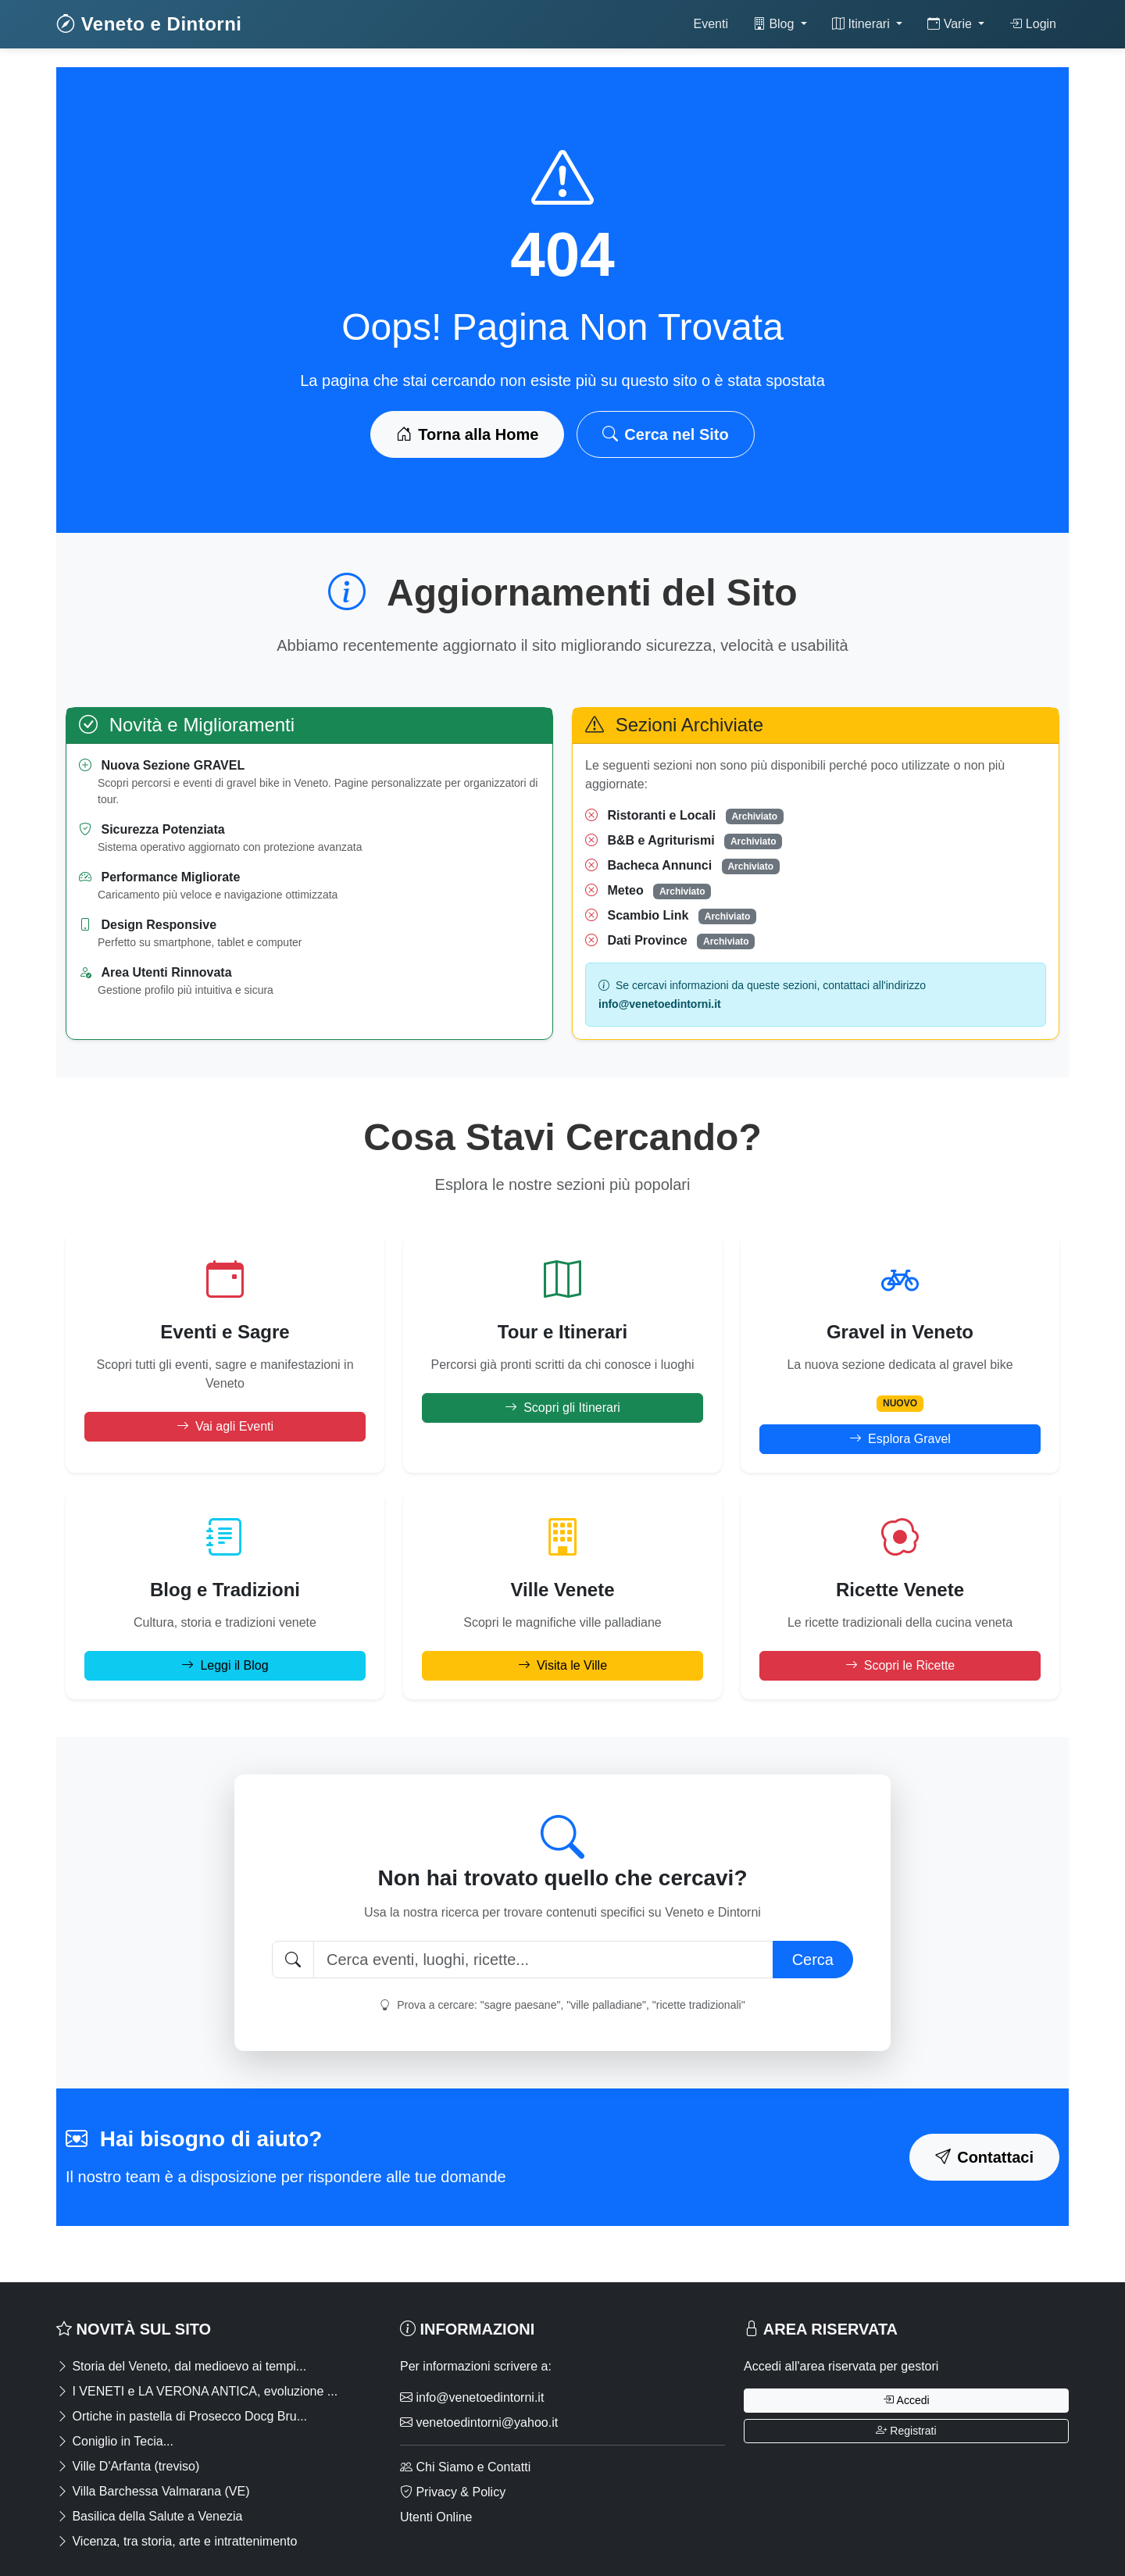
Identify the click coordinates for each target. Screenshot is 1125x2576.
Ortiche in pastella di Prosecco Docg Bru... (181, 2416)
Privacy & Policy (452, 2492)
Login (1032, 23)
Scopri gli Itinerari (562, 1407)
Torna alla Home (467, 434)
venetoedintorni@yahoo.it (479, 2422)
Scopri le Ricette (900, 1665)
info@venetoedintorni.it (472, 2397)
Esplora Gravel (900, 1438)
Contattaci (984, 2157)
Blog (775, 23)
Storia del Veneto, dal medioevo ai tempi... (181, 2366)
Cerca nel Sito (665, 434)
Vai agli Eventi (225, 1426)
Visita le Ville (562, 1665)
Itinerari (862, 23)
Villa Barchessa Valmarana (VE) (153, 2491)
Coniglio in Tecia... (114, 2441)
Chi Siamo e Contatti (465, 2467)
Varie (951, 23)
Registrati (906, 2430)
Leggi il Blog (224, 1665)
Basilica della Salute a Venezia (149, 2516)
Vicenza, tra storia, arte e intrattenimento (176, 2541)
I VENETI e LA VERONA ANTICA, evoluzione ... (197, 2391)
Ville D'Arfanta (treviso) (127, 2466)
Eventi (710, 23)
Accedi (906, 2400)
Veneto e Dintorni (149, 23)
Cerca (813, 1959)
